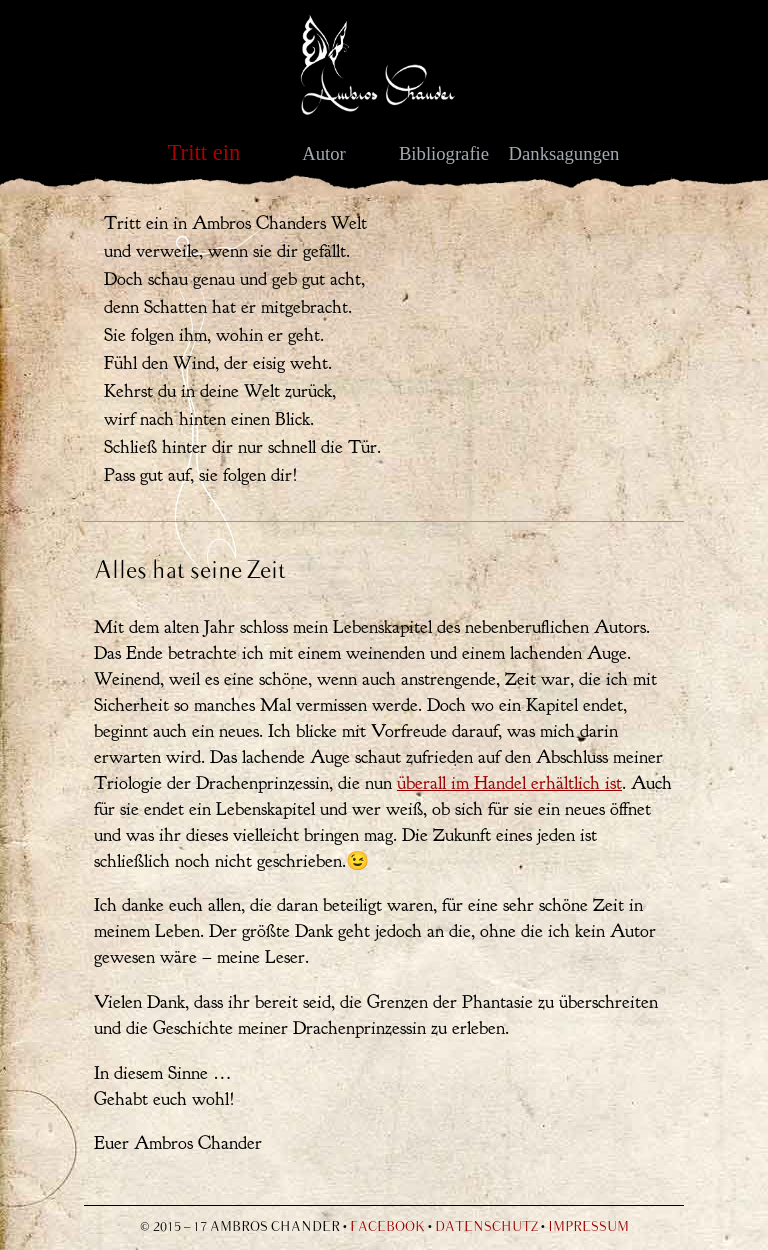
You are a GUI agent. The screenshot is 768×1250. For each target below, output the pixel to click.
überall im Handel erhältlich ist (509, 783)
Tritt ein (204, 152)
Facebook (387, 1227)
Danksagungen (564, 153)
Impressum (588, 1227)
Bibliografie (444, 153)
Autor (324, 153)
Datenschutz (486, 1227)
